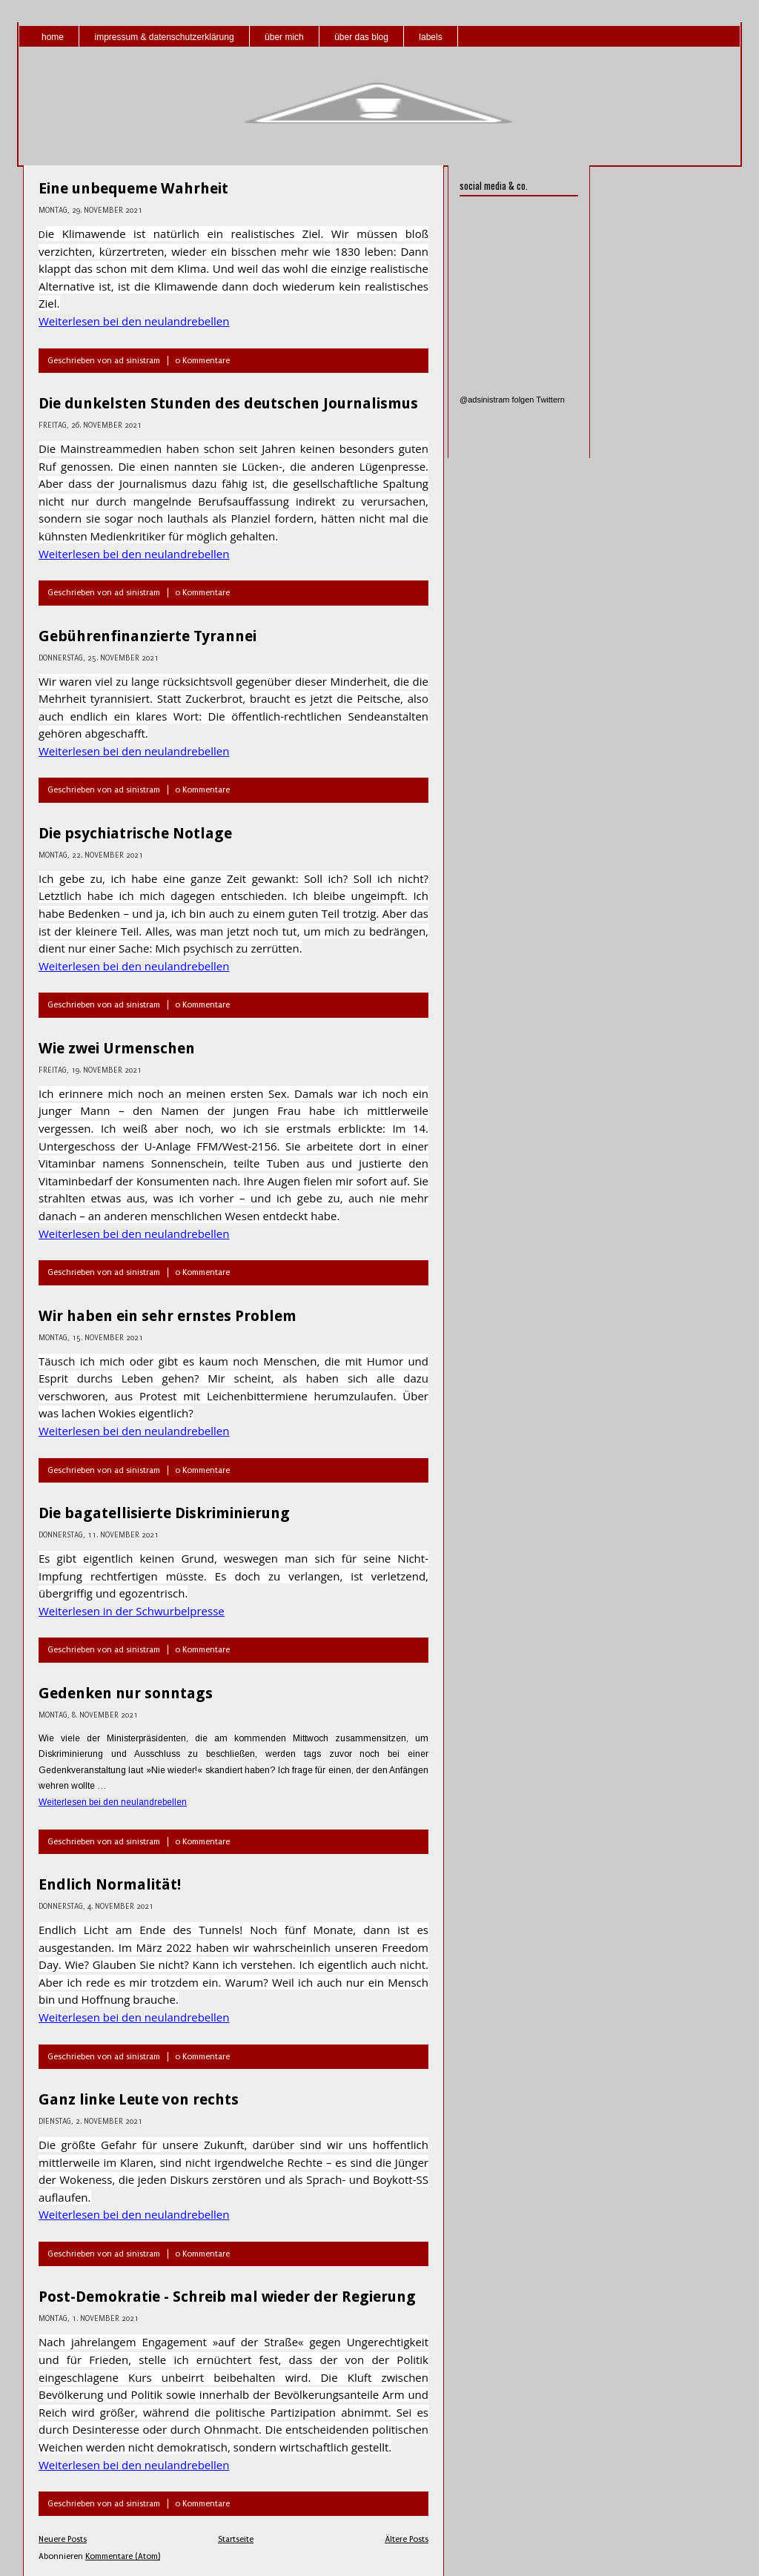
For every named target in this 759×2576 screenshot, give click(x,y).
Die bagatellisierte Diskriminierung (164, 1513)
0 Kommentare (202, 360)
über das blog (361, 37)
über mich (284, 37)
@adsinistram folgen (497, 399)
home (53, 37)
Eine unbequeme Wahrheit (133, 188)
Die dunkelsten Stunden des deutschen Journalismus (228, 403)
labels (430, 37)
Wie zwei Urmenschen (117, 1048)
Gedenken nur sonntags (126, 1693)
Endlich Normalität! (110, 1884)
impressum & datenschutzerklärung (163, 37)
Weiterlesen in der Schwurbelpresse (132, 1610)
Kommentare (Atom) (122, 2556)
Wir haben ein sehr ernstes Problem (167, 1316)
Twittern (550, 399)
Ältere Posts (406, 2539)
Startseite (235, 2539)
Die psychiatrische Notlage (135, 833)
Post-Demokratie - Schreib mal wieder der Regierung (227, 2296)
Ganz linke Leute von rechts (139, 2099)
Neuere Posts (63, 2539)
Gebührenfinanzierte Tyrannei (147, 636)
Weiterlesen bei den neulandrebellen (134, 321)
